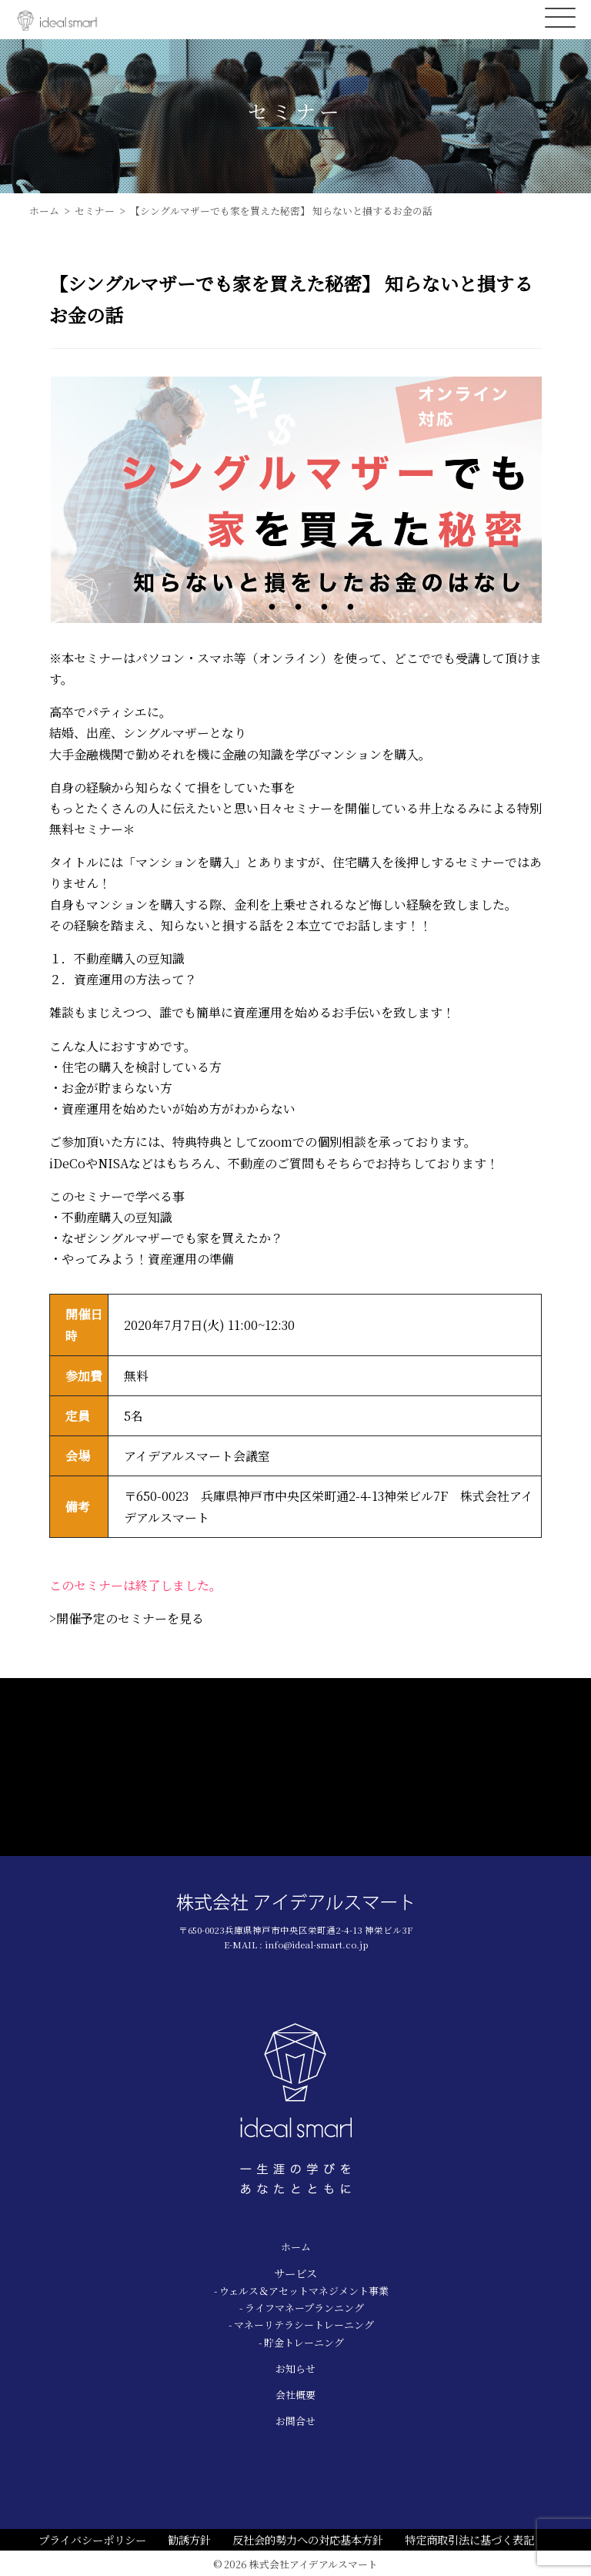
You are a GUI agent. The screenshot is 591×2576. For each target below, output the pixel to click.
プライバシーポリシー (92, 2539)
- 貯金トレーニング (301, 2342)
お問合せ (295, 2421)
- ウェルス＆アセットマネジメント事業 (301, 2290)
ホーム (296, 2246)
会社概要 (295, 2394)
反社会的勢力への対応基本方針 (307, 2539)
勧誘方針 (189, 2539)
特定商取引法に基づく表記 (469, 2539)
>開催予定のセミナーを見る (126, 1618)
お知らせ (295, 2368)
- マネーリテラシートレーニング (301, 2324)
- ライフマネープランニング (301, 2307)
